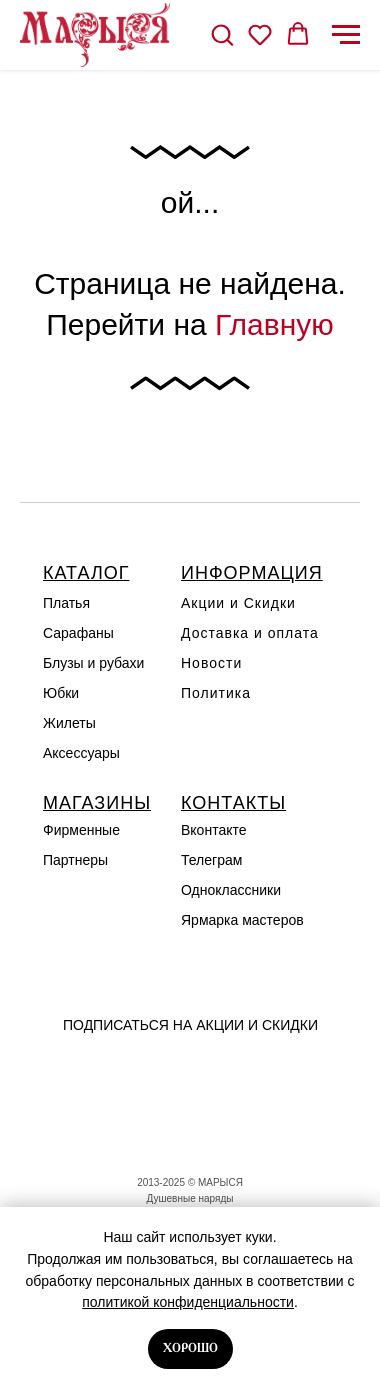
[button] (222, 34)
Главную (274, 324)
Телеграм (211, 860)
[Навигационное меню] (346, 35)
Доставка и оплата (250, 633)
